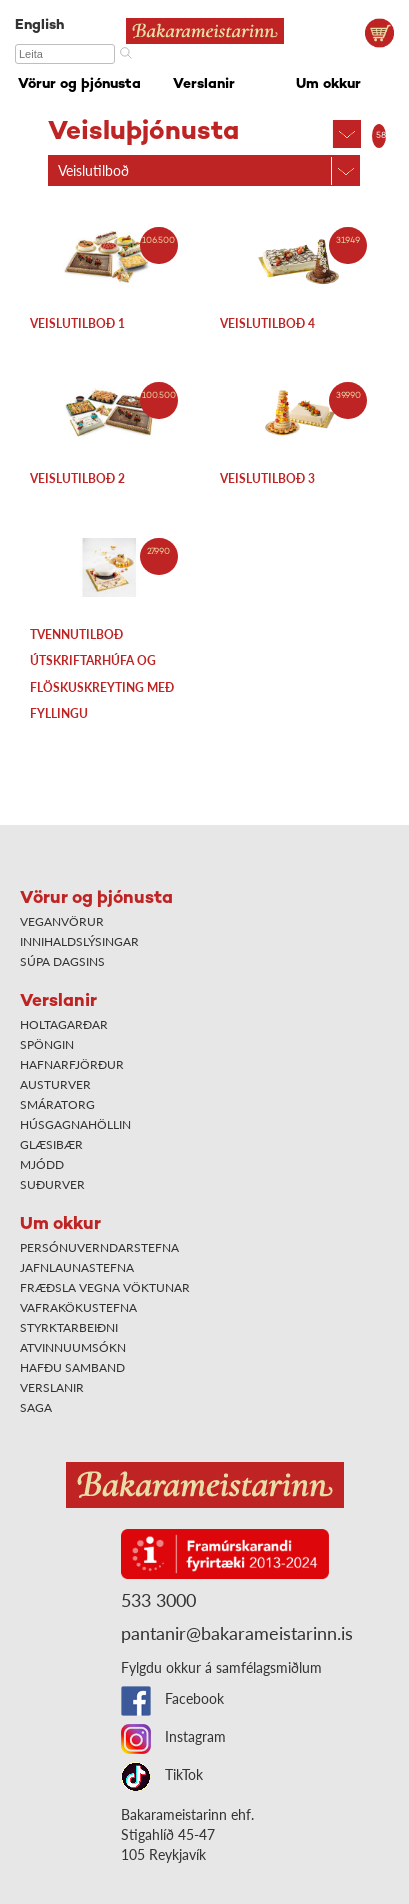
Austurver (55, 1084)
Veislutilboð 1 (77, 323)
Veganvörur (62, 921)
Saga (36, 1407)
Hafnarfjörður (72, 1064)
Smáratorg (57, 1104)
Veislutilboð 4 (267, 323)
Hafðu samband (72, 1367)
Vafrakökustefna (78, 1307)
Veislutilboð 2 (77, 478)
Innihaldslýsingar (79, 941)
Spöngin (47, 1044)
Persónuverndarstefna (99, 1247)
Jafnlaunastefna (77, 1267)
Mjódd (42, 1164)
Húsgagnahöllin (75, 1124)
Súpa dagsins (62, 961)
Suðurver (52, 1184)
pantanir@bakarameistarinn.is (237, 1633)
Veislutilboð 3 (267, 478)
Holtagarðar (64, 1024)
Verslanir (204, 84)
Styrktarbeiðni (69, 1327)
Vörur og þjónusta (79, 84)
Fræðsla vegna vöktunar (105, 1287)
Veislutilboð (93, 170)
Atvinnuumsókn (73, 1347)
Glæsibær (51, 1144)
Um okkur (328, 84)
